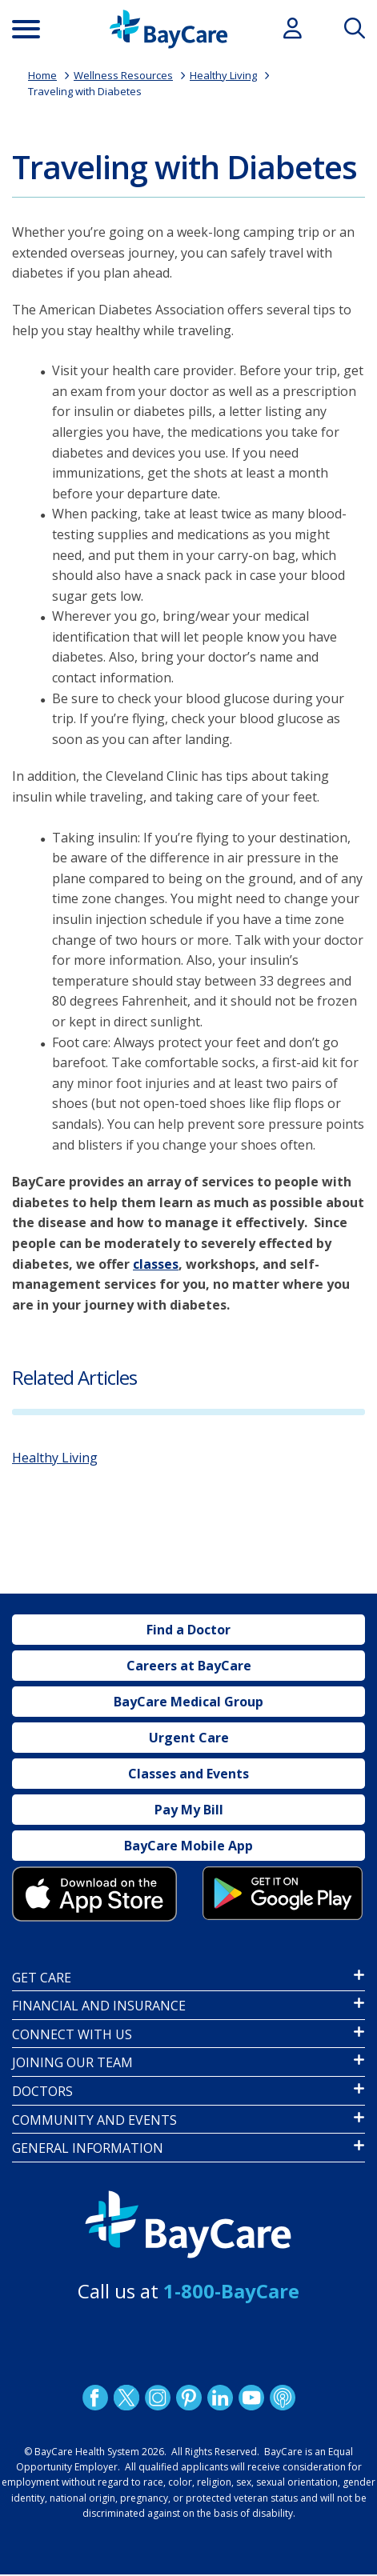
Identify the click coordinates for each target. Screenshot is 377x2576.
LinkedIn (219, 2397)
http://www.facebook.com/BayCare (94, 2397)
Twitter (125, 2397)
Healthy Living (223, 75)
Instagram (157, 2397)
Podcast (282, 2397)
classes (155, 1264)
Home (42, 75)
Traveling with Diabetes (85, 91)
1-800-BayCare (231, 2291)
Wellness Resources (123, 75)
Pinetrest (188, 2397)
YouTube (250, 2397)
